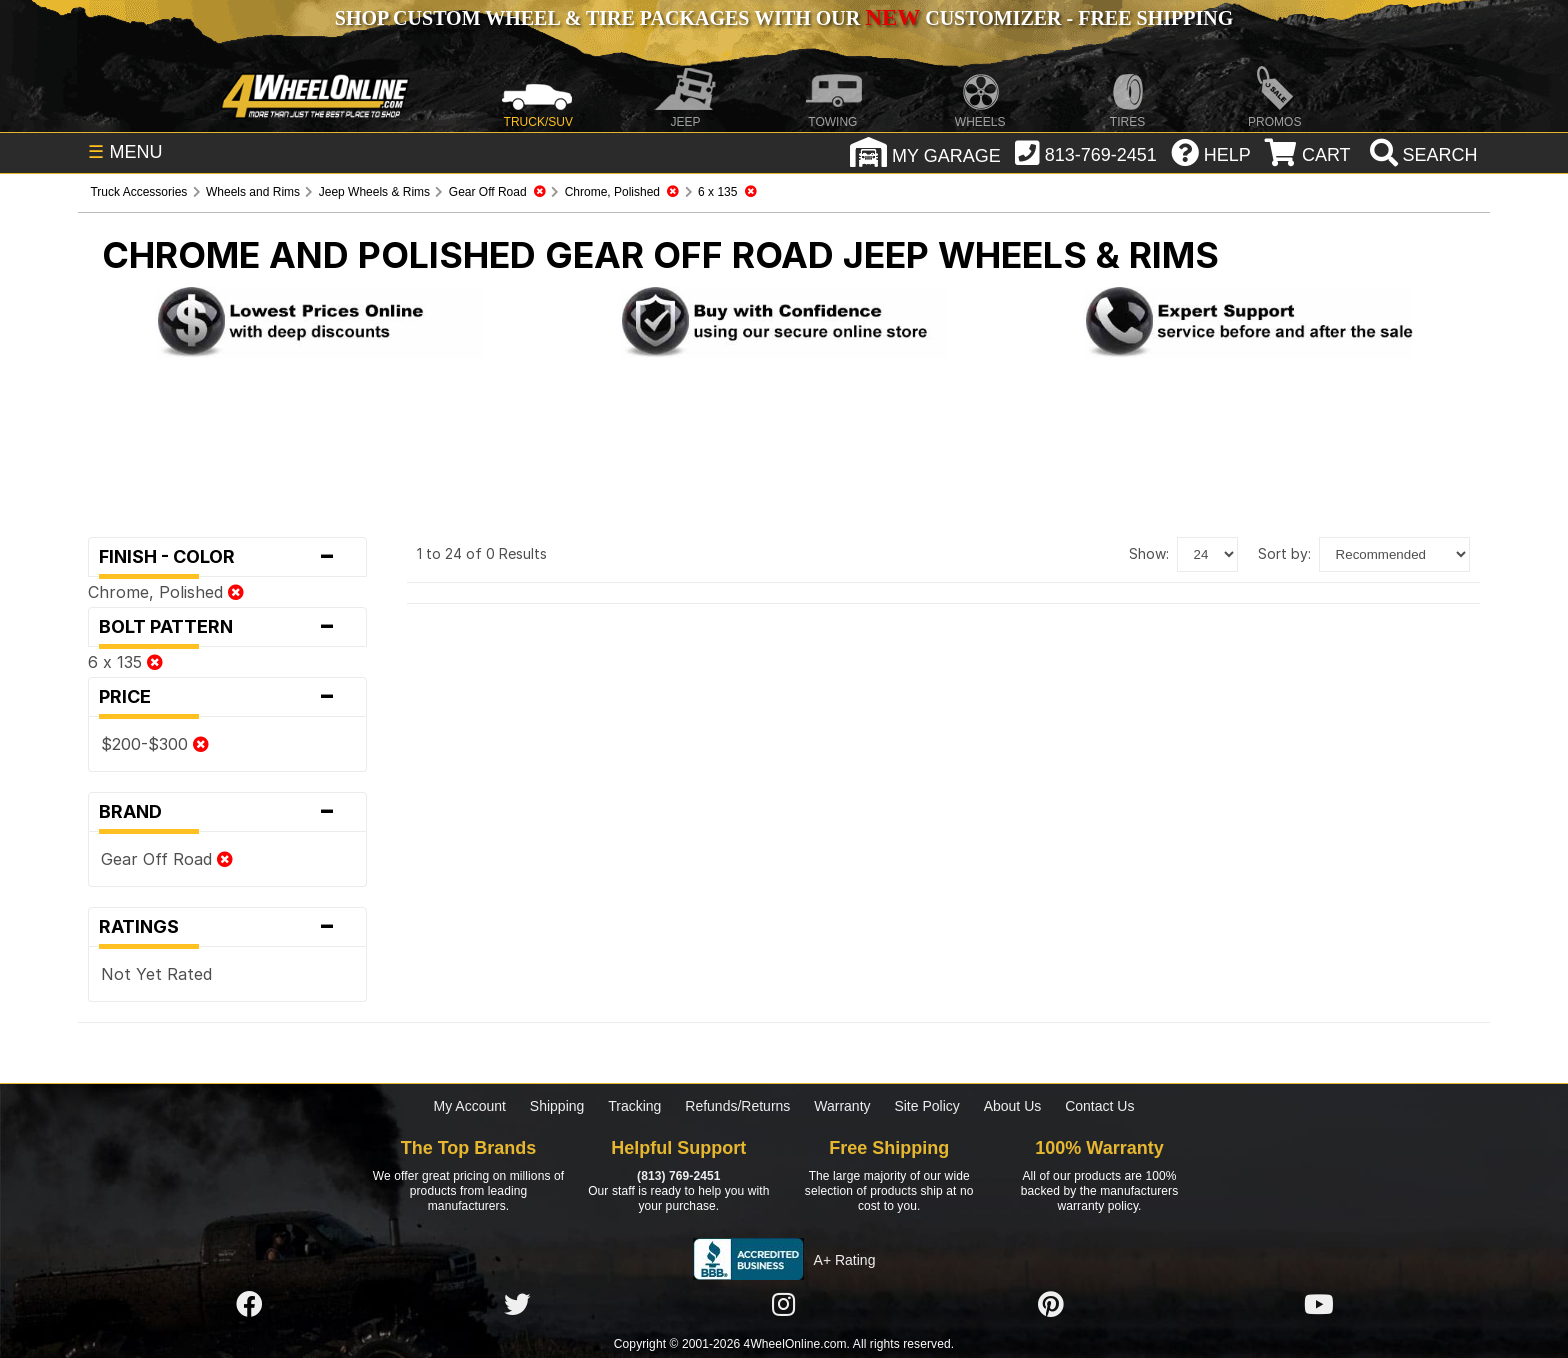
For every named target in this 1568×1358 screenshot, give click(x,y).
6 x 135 (125, 662)
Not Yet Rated (156, 974)
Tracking (634, 1106)
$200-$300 (155, 744)
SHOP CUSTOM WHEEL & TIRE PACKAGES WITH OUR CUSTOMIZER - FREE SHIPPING (784, 18)
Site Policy (926, 1106)
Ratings (227, 927)
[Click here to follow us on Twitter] (517, 1305)
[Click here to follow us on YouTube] (1319, 1305)
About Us (1013, 1106)
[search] (1421, 155)
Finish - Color (227, 557)
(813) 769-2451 (678, 1176)
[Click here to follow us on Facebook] (249, 1305)
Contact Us (1099, 1106)
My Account (470, 1106)
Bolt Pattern (227, 627)
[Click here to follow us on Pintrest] (1051, 1305)
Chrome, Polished (166, 592)
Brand (227, 812)
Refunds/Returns (737, 1106)
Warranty (842, 1106)
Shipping (557, 1106)
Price (227, 697)
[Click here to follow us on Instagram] (784, 1305)
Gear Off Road (167, 859)
